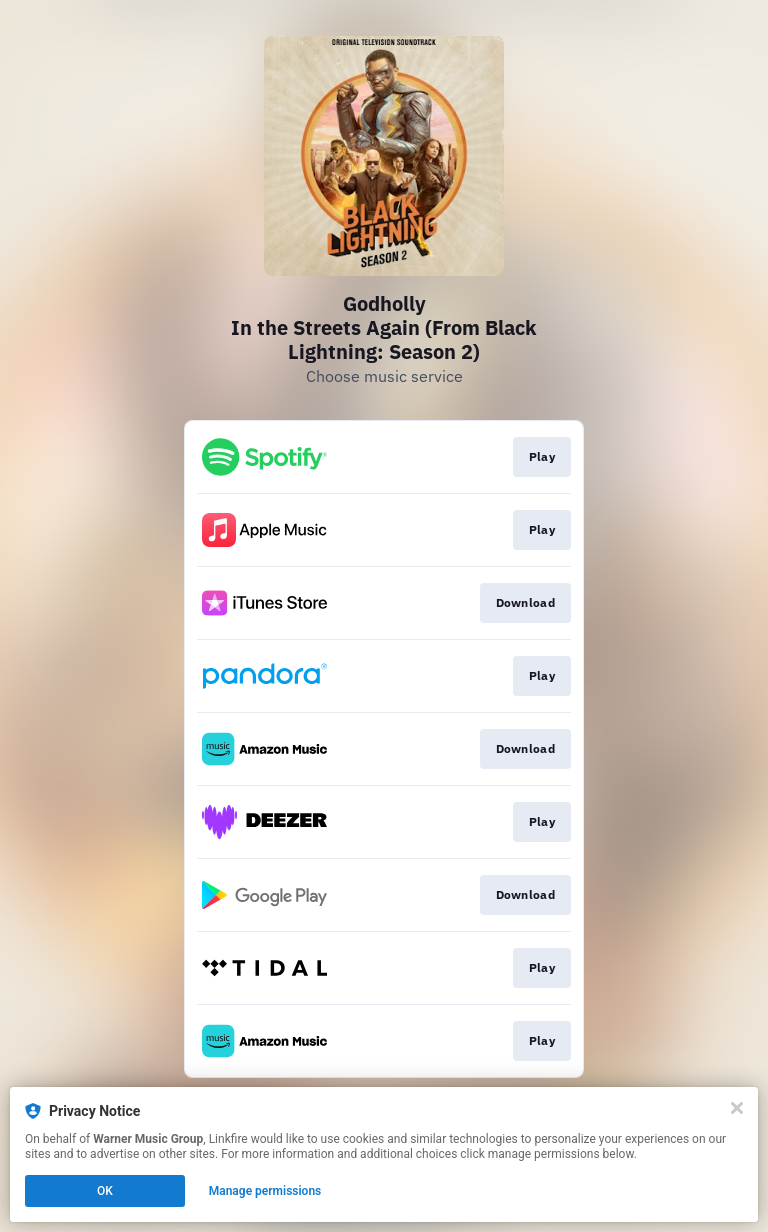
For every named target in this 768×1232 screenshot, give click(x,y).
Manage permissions (265, 1191)
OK (105, 1191)
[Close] (737, 1108)
